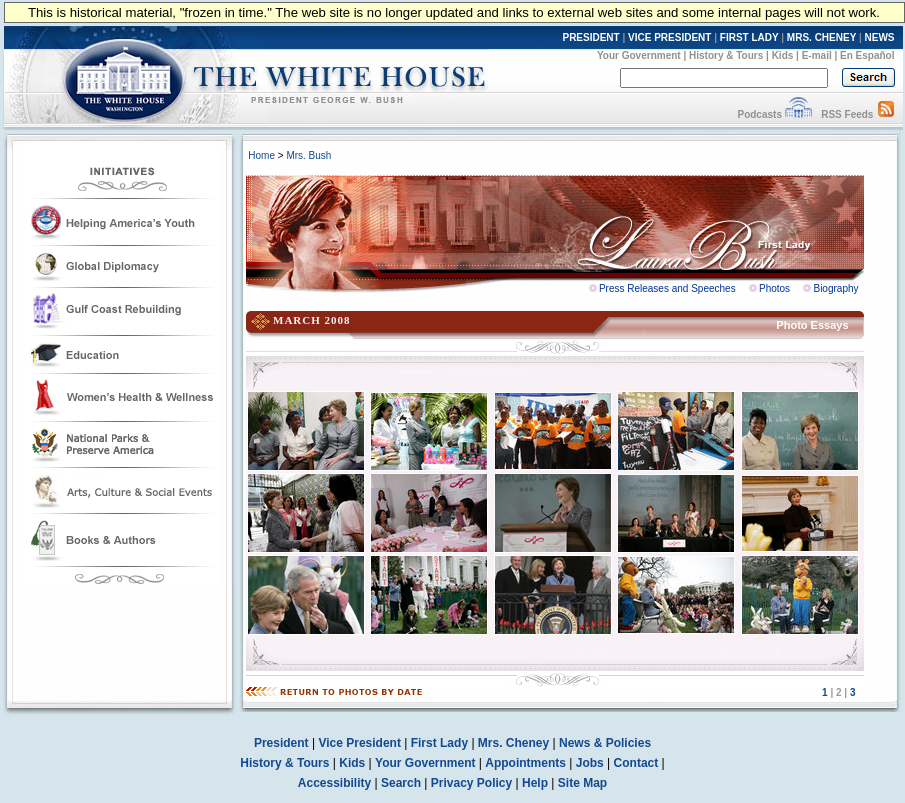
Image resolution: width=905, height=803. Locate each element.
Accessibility (334, 783)
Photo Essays (812, 325)
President (281, 743)
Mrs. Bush (308, 155)
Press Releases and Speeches (667, 288)
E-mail (817, 55)
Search (401, 783)
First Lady (439, 743)
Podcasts (759, 114)
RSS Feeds (847, 114)
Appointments (525, 763)
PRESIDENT (590, 37)
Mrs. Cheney (513, 743)
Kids (783, 55)
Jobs (590, 763)
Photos (774, 288)
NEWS (880, 37)
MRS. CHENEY (821, 37)
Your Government (639, 55)
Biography (835, 288)
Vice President (359, 743)
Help (535, 783)
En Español (867, 55)
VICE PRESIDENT (669, 37)
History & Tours (726, 55)
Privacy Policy (471, 783)
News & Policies (605, 743)
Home (261, 155)
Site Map (582, 783)
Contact (636, 763)
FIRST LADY (749, 37)
